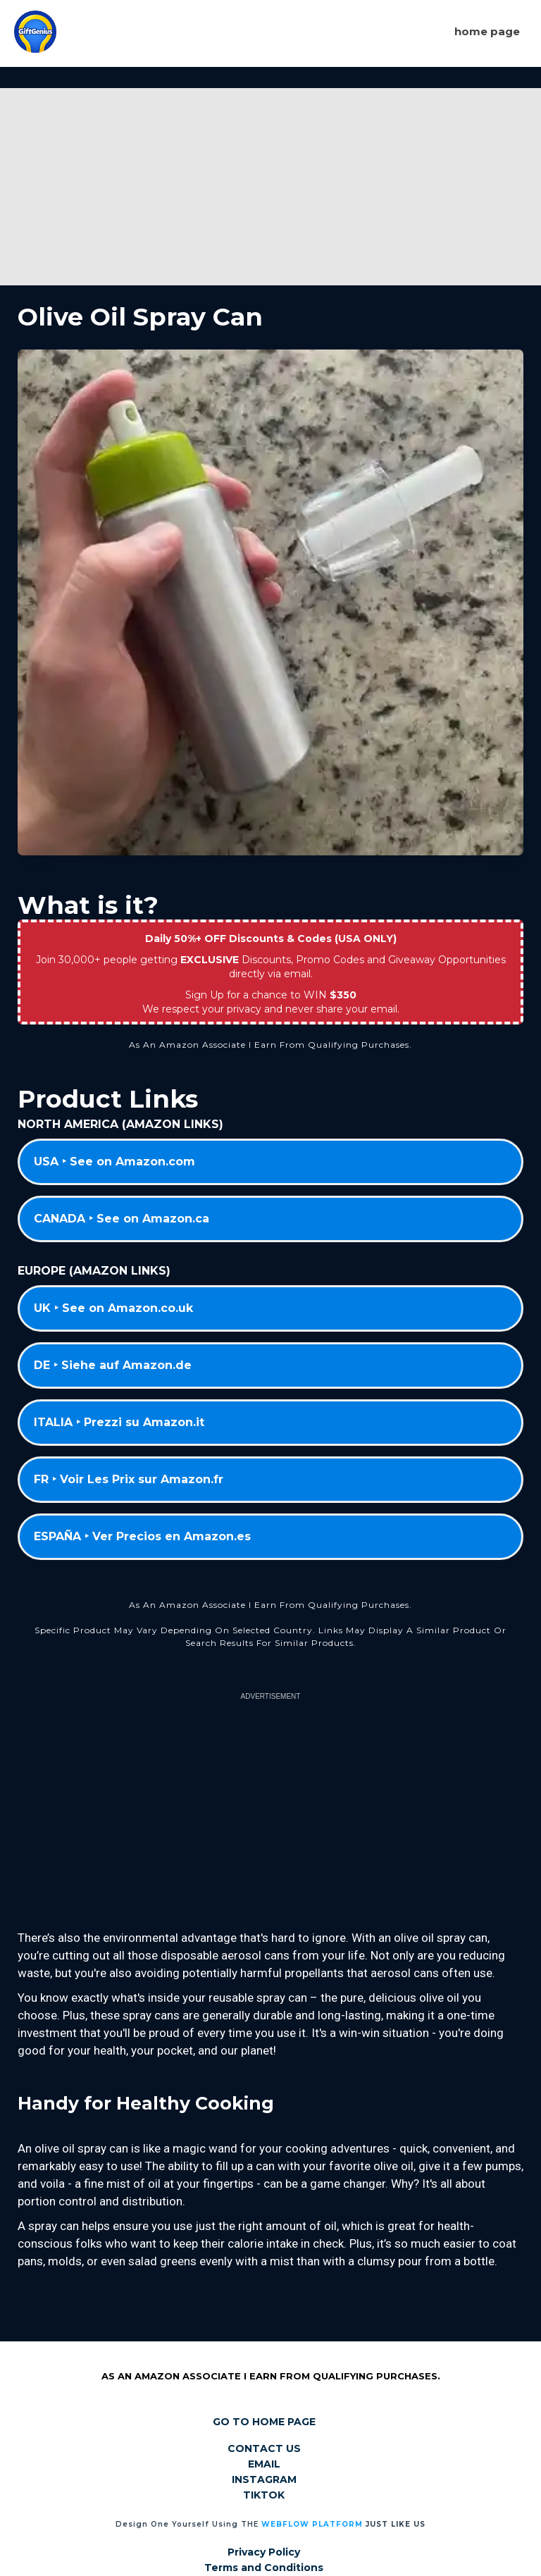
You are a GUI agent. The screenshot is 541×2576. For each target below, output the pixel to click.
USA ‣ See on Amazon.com (114, 1161)
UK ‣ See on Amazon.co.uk (113, 1308)
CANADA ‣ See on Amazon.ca (121, 1218)
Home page (487, 31)
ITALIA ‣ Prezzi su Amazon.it (119, 1422)
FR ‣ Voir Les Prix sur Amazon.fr (128, 1479)
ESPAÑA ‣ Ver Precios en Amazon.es (142, 1536)
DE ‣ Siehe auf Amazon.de (113, 1365)
